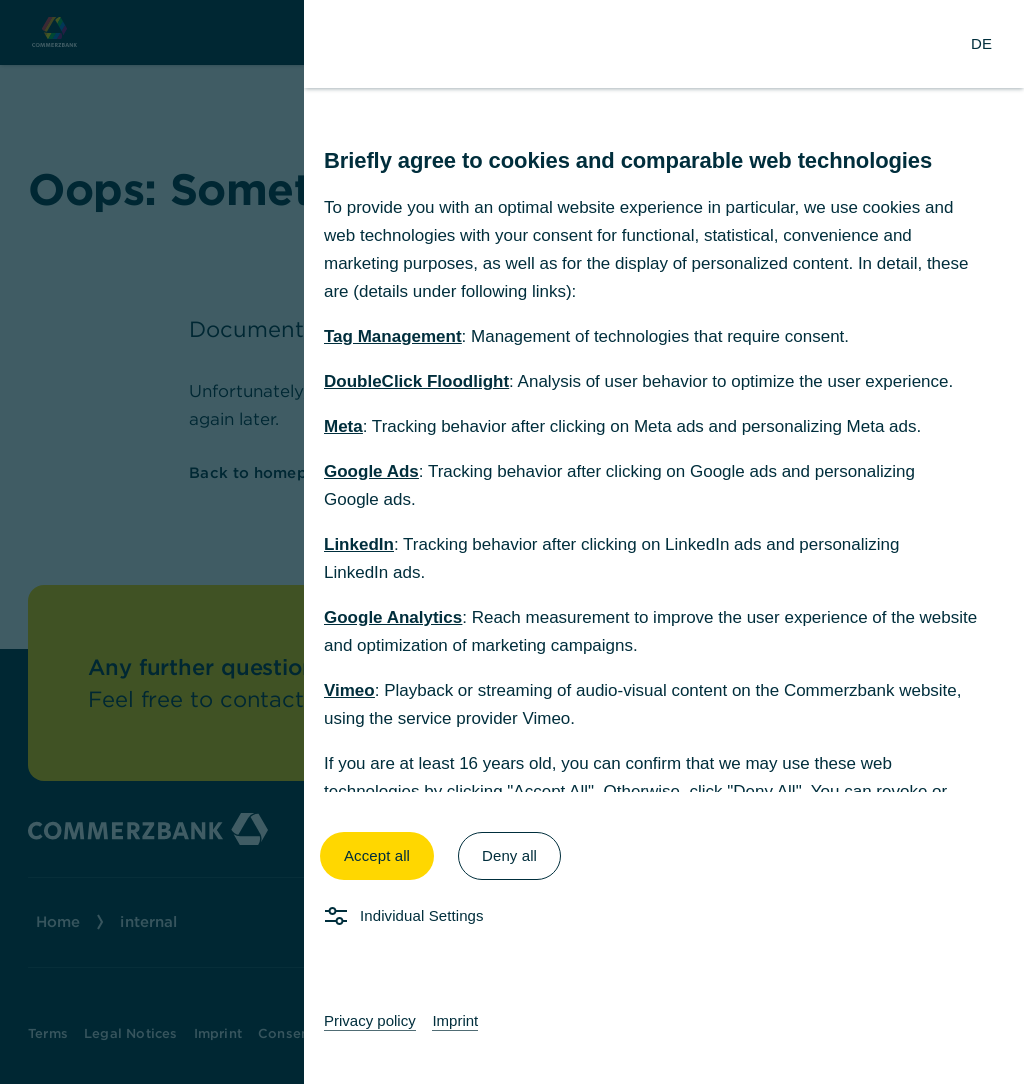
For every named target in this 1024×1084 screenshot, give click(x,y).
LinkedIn (359, 544)
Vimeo (349, 690)
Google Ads (371, 471)
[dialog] (512, 542)
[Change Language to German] (981, 44)
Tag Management (393, 336)
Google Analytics (393, 617)
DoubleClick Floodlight (416, 381)
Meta (343, 426)
